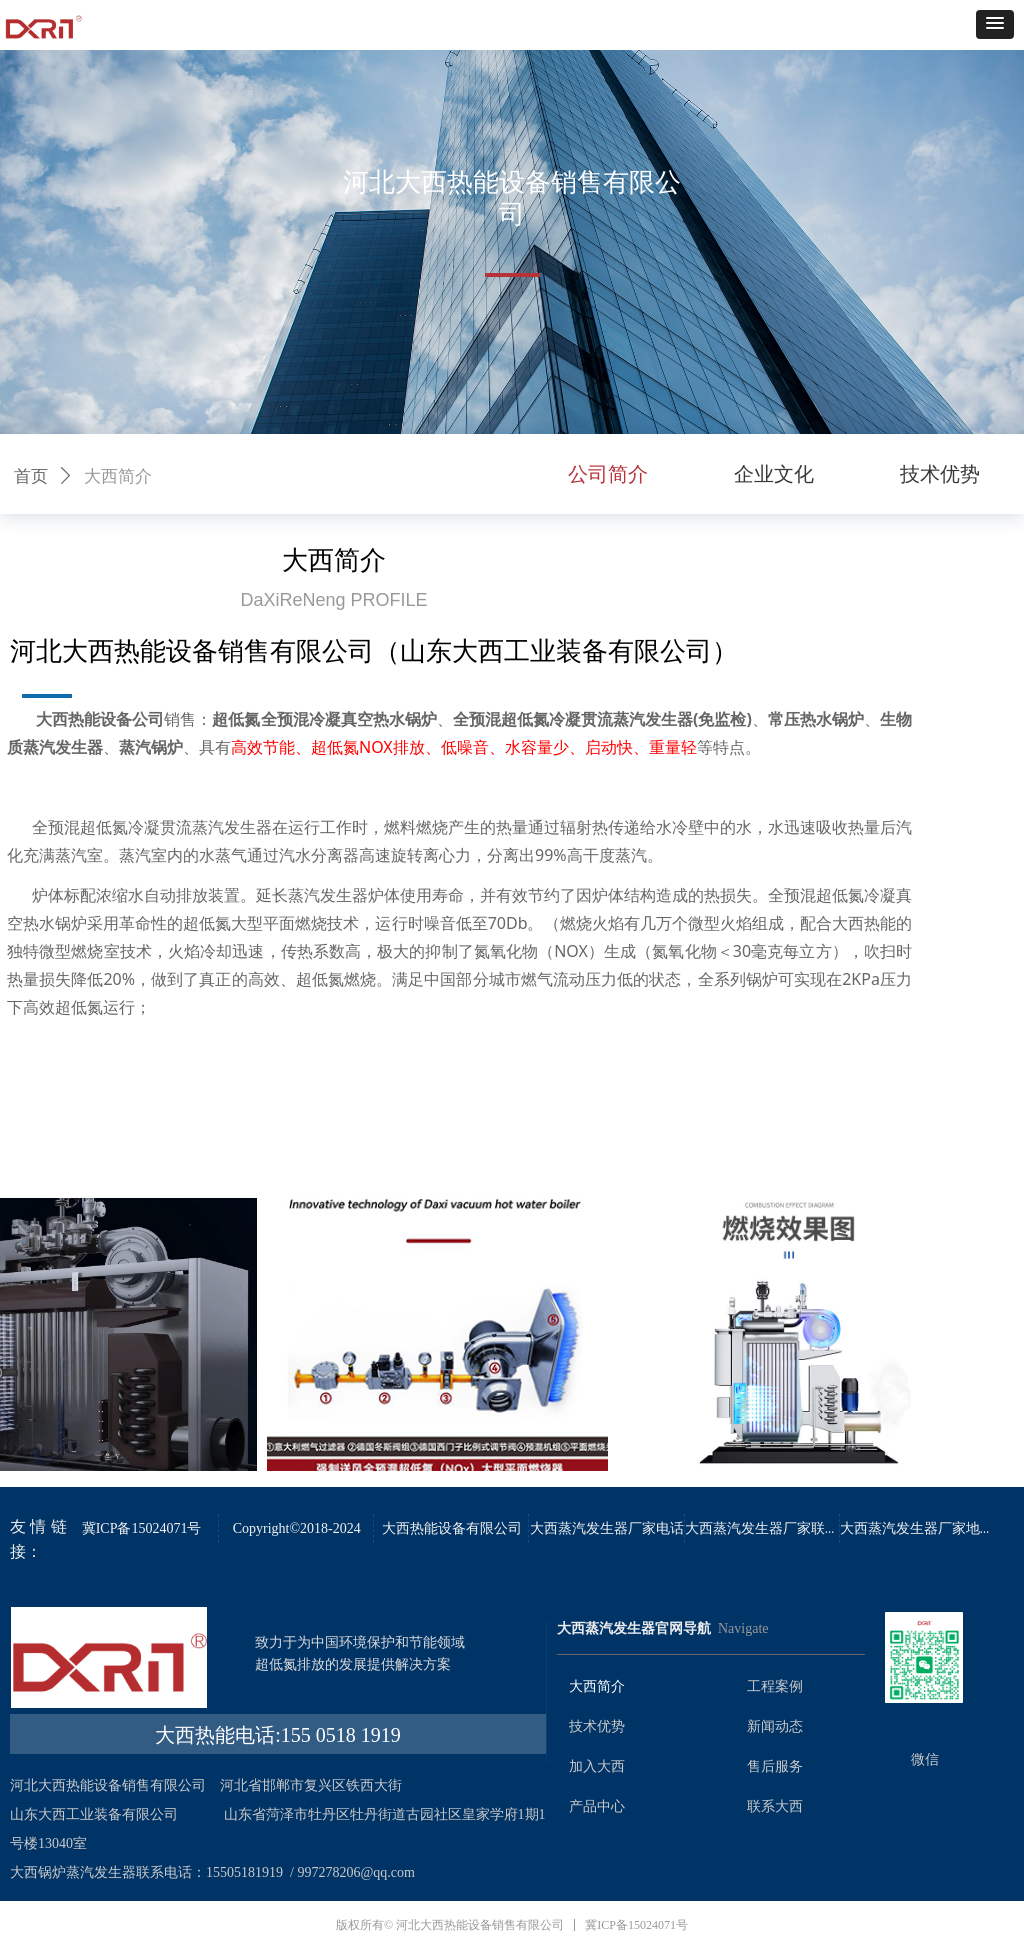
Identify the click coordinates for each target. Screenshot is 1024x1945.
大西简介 (118, 476)
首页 (31, 476)
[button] (995, 24)
